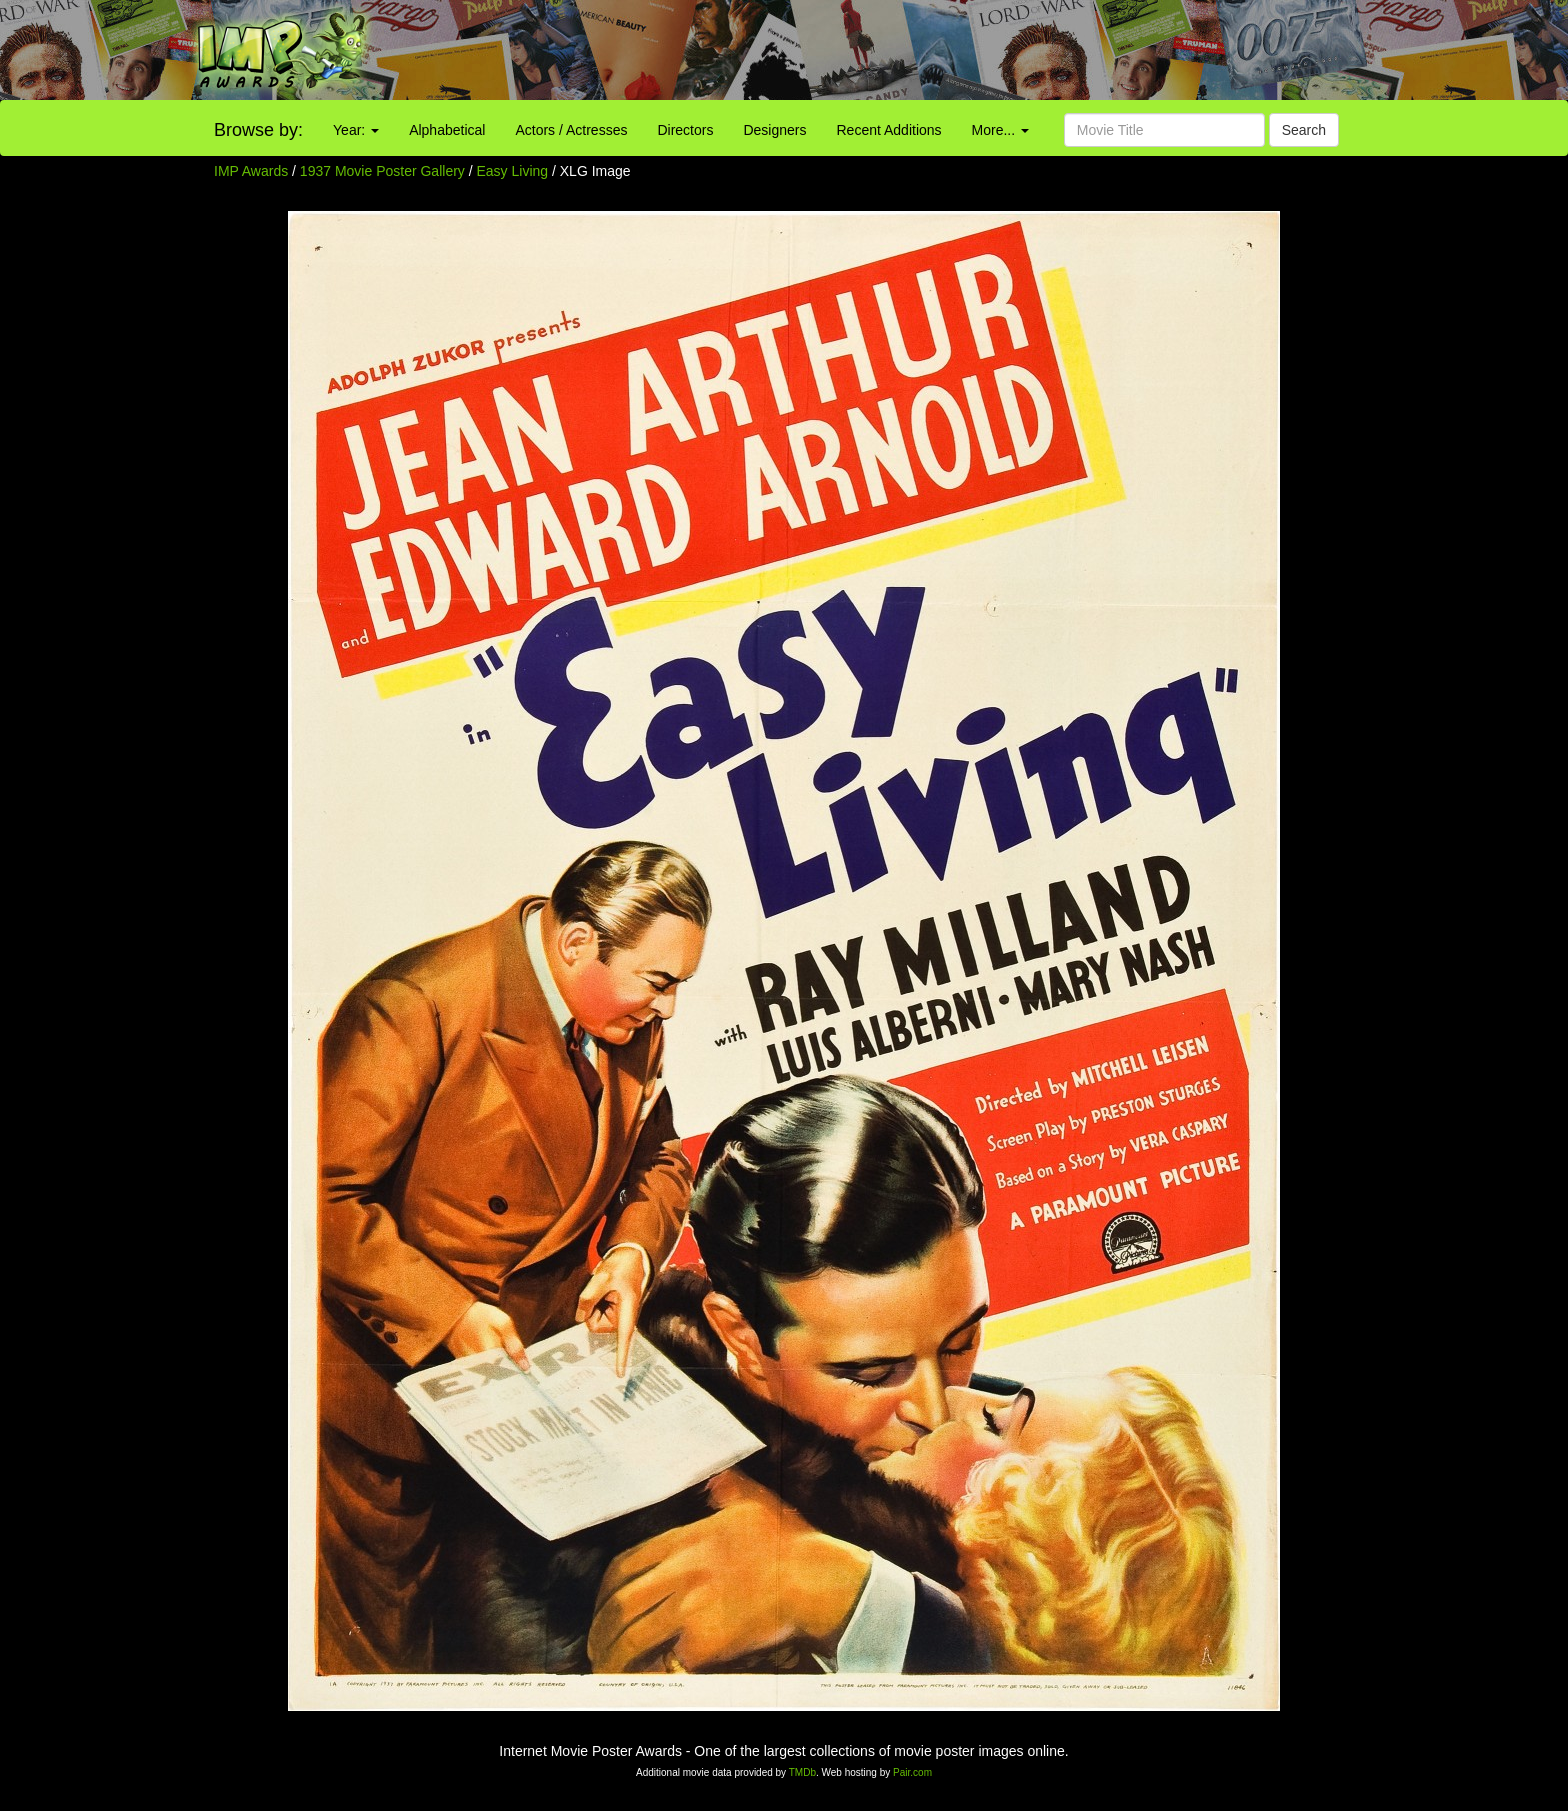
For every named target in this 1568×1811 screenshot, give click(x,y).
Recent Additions (889, 130)
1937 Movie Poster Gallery (382, 171)
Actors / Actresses (571, 130)
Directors (685, 130)
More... (1000, 130)
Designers (774, 130)
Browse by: (258, 130)
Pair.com (912, 1772)
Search (1304, 130)
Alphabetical (447, 130)
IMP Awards (251, 171)
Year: (356, 130)
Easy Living (514, 171)
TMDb (802, 1772)
